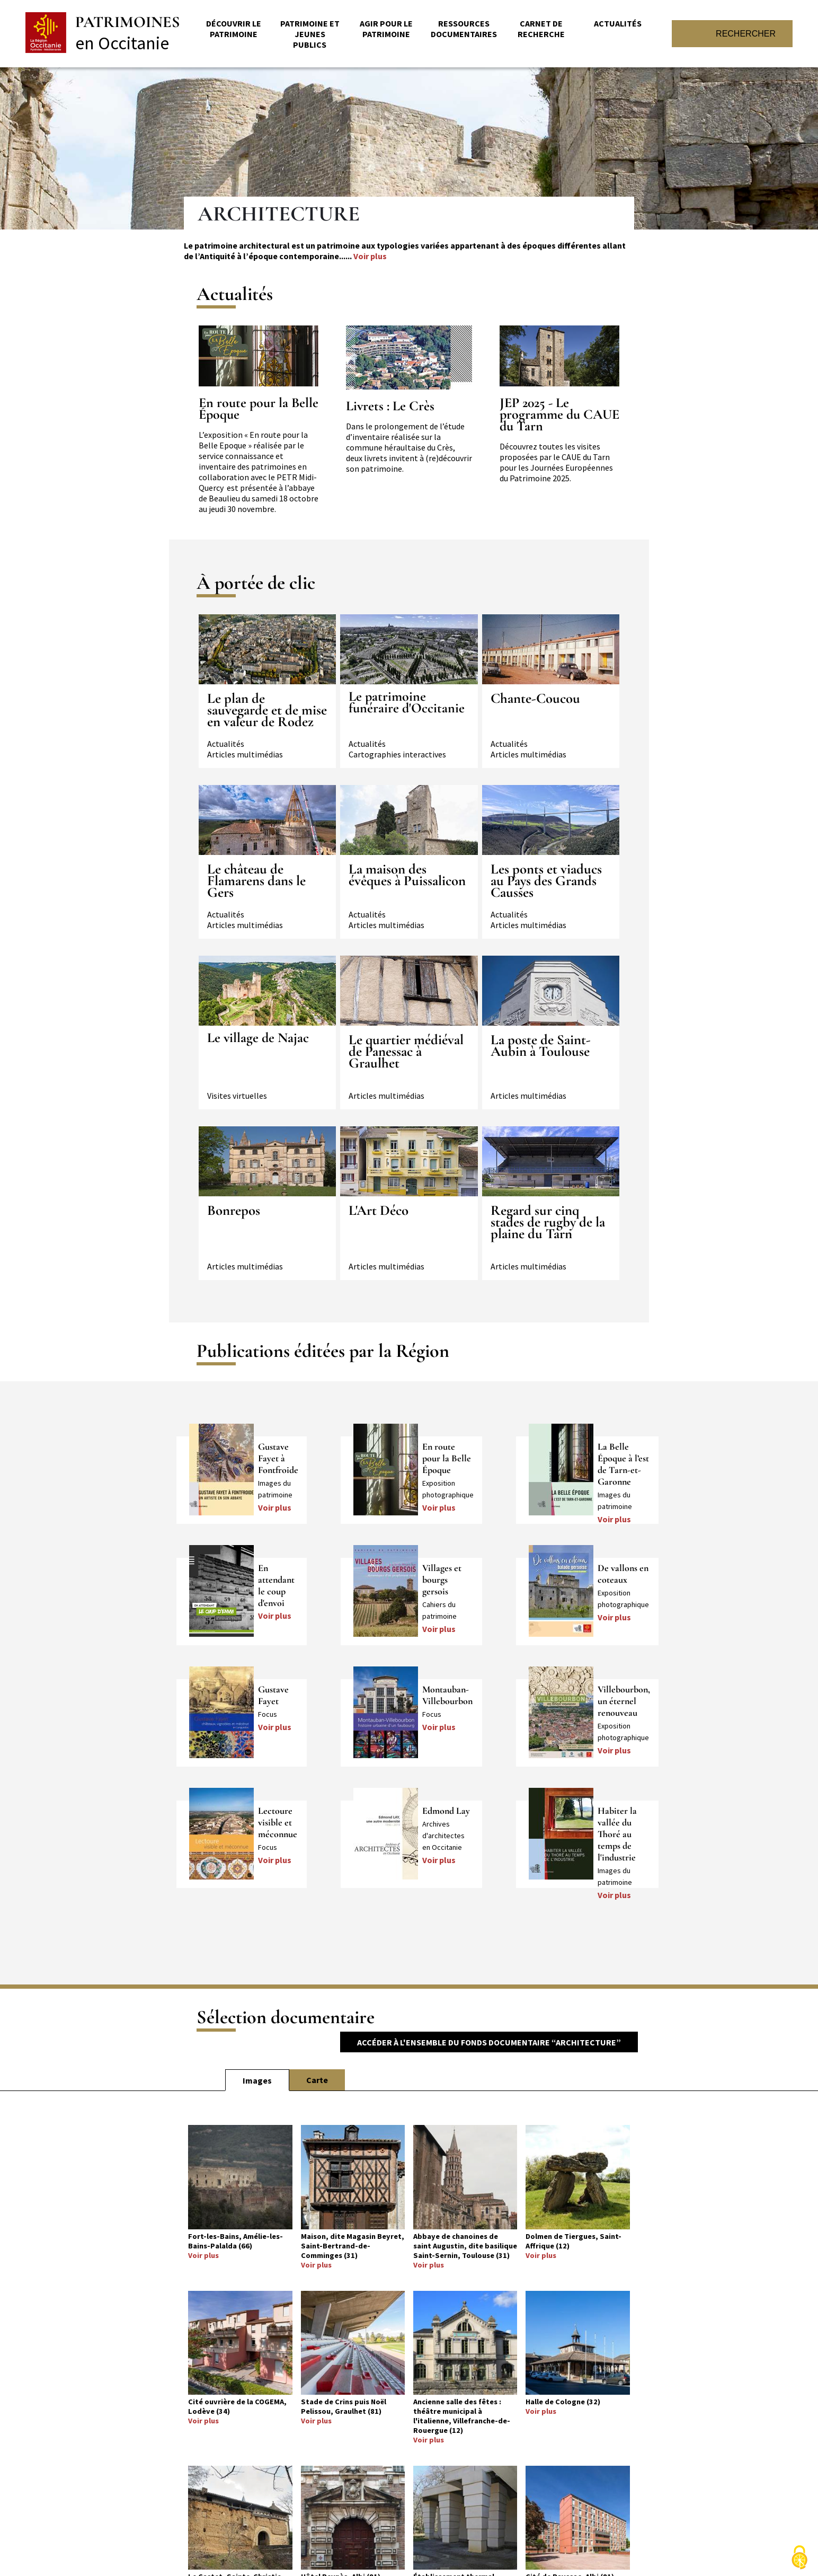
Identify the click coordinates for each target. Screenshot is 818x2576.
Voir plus (370, 256)
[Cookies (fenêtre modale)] (799, 2558)
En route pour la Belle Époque (258, 408)
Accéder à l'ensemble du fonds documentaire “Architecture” (489, 2042)
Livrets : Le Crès (390, 406)
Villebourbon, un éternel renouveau (624, 1700)
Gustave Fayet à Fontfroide (278, 1458)
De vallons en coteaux (623, 1573)
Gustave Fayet (273, 1695)
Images (257, 2080)
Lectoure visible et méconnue (277, 1822)
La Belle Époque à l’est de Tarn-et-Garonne (623, 1464)
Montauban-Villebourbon (447, 1695)
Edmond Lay (446, 1810)
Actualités (618, 23)
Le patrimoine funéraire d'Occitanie (407, 702)
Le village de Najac (258, 1038)
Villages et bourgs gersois (441, 1579)
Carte (317, 2080)
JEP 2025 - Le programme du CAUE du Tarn (559, 414)
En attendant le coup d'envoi (276, 1585)
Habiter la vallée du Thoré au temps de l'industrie (617, 1834)
